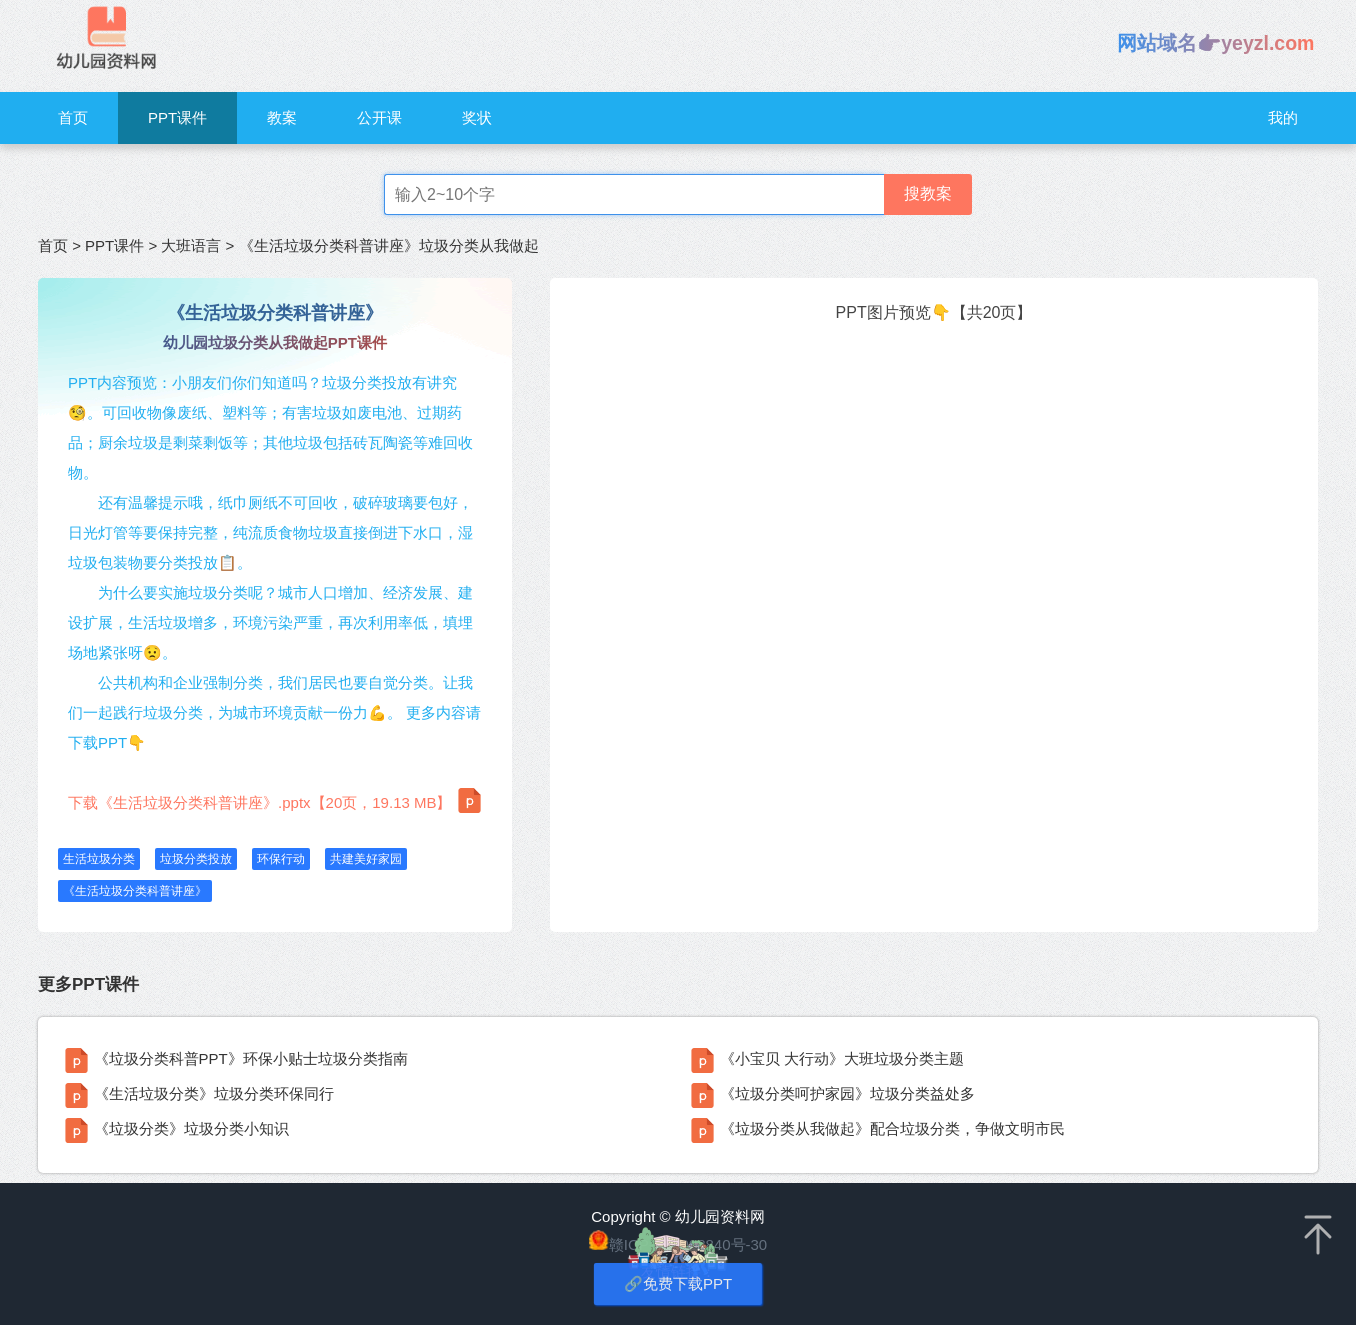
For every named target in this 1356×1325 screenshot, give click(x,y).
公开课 (379, 117)
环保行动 (281, 859)
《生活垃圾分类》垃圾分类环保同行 (214, 1093)
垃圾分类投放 (196, 859)
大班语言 (191, 245)
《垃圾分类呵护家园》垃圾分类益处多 (847, 1093)
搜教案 (928, 193)
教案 (282, 117)
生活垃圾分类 (99, 859)
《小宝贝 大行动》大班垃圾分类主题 (842, 1058)
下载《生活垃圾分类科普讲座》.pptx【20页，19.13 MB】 (274, 800)
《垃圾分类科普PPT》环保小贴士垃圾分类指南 (251, 1058)
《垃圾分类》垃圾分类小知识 (191, 1128)
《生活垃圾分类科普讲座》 (135, 891)
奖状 (477, 117)
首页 (73, 117)
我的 (1283, 117)
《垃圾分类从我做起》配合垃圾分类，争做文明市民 (892, 1128)
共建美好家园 (366, 859)
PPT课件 (177, 117)
